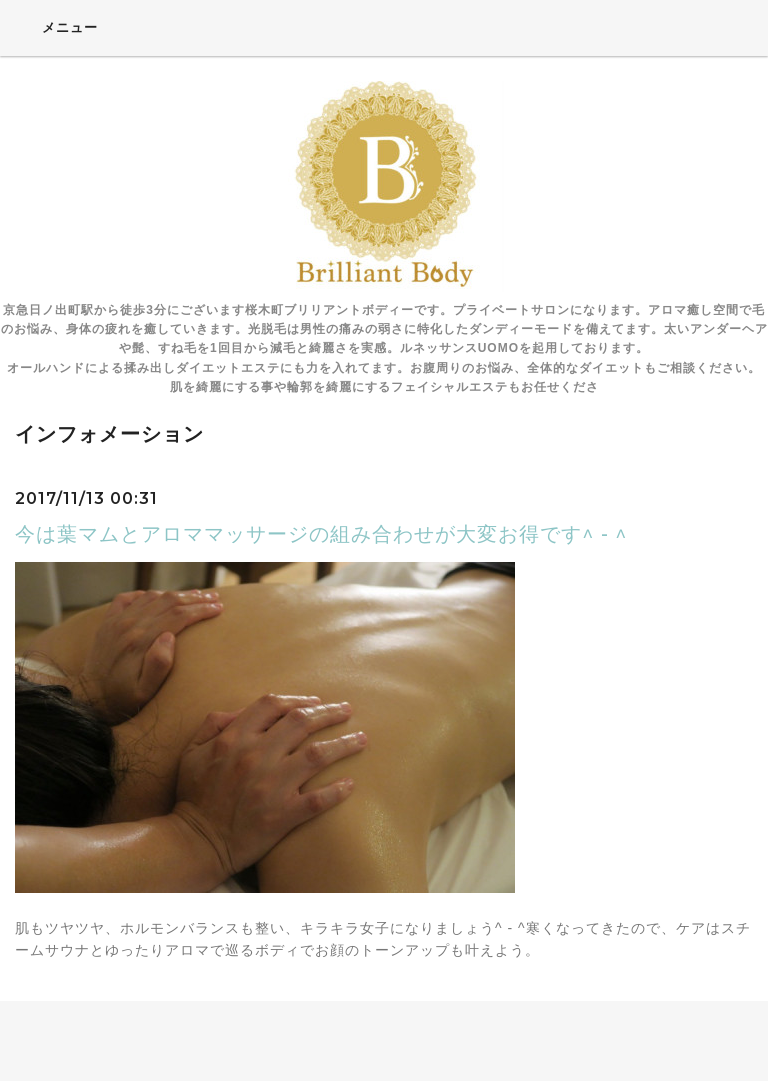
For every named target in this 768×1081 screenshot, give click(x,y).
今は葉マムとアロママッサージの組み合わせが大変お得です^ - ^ (321, 534)
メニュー (56, 27)
